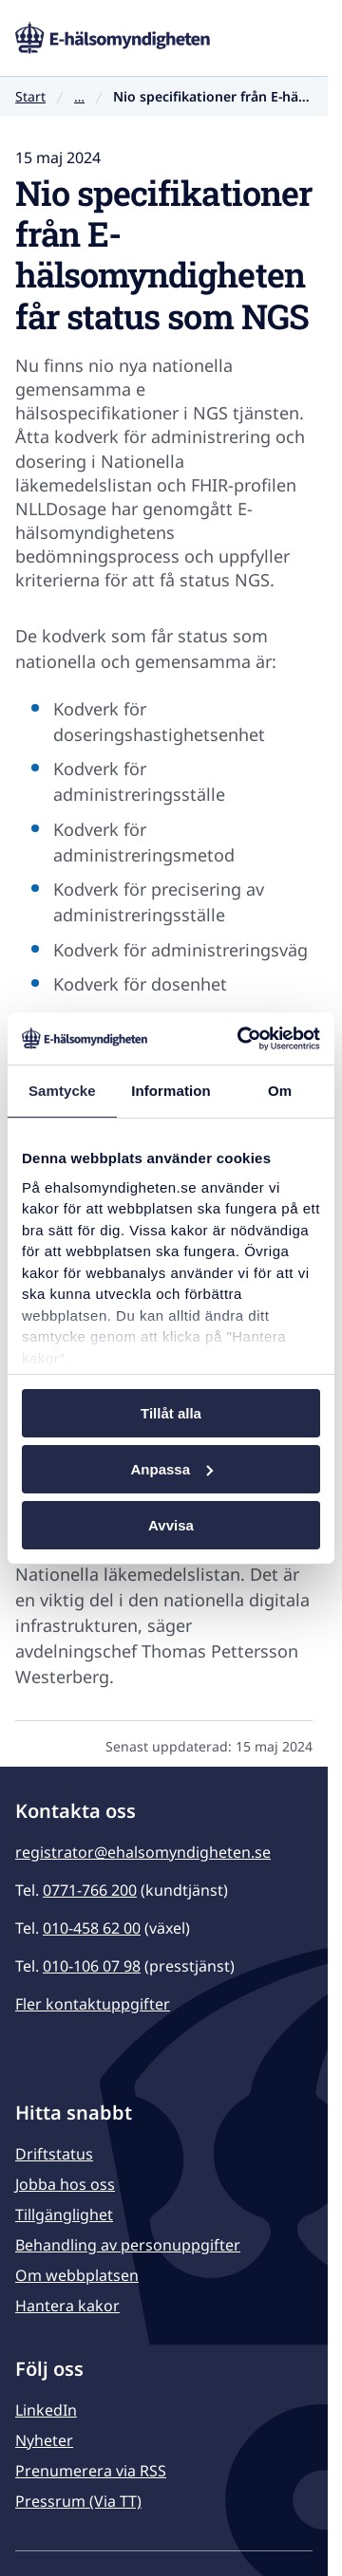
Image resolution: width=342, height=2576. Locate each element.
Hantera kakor (67, 2305)
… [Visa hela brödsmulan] (79, 96)
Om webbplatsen (77, 2275)
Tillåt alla (171, 1413)
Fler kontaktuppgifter (92, 2003)
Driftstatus (54, 2153)
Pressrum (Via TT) (78, 2501)
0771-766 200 (90, 1890)
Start (30, 96)
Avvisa (171, 1524)
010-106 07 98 (92, 1965)
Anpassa (171, 1469)
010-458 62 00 (92, 1928)
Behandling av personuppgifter (127, 2244)
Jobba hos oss (65, 2184)
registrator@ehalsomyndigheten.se (143, 1852)
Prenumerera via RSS (90, 2470)
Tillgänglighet (64, 2214)
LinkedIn (46, 2410)
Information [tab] (171, 1091)
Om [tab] (280, 1091)
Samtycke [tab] (62, 1091)
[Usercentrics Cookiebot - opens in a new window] (241, 1038)
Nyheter (44, 2440)
